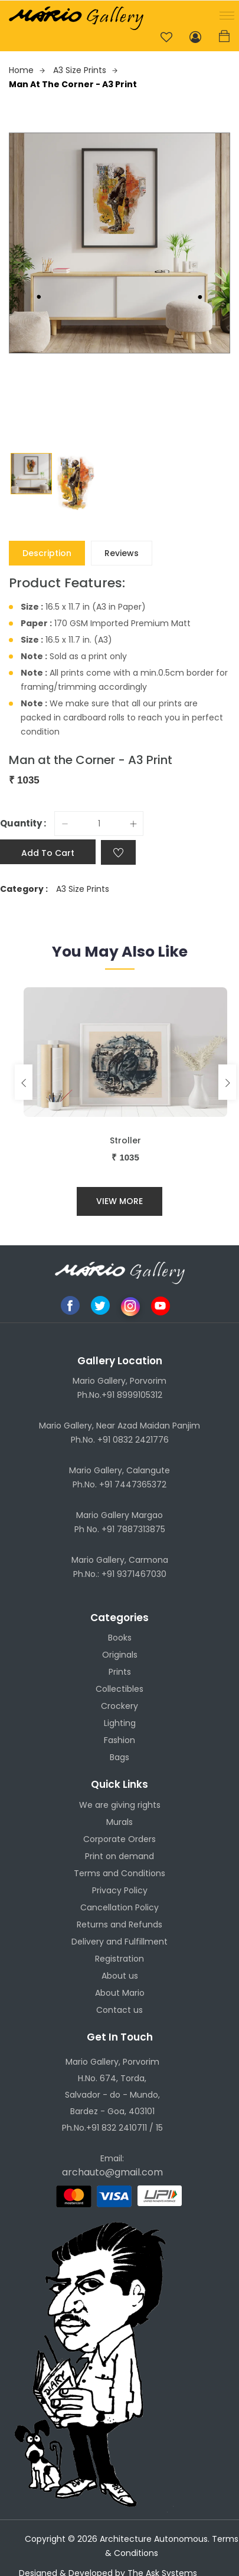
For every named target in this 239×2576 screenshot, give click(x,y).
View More (119, 1201)
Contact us (119, 2010)
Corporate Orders (119, 1839)
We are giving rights (120, 1805)
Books (120, 1638)
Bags (119, 1757)
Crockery (119, 1706)
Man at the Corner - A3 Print (73, 84)
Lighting (120, 1723)
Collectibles (119, 1689)
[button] (225, 14)
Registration (119, 1959)
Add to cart (47, 853)
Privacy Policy (120, 1890)
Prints (120, 1672)
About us (120, 1976)
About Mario (120, 1993)
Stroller (125, 1140)
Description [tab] (46, 553)
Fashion (119, 1740)
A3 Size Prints (85, 70)
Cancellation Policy (119, 1907)
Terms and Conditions (119, 1873)
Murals (119, 1822)
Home (27, 70)
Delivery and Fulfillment (119, 1941)
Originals (119, 1655)
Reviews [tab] (121, 553)
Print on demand (119, 1856)
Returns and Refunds (119, 1924)
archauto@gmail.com (112, 2172)
